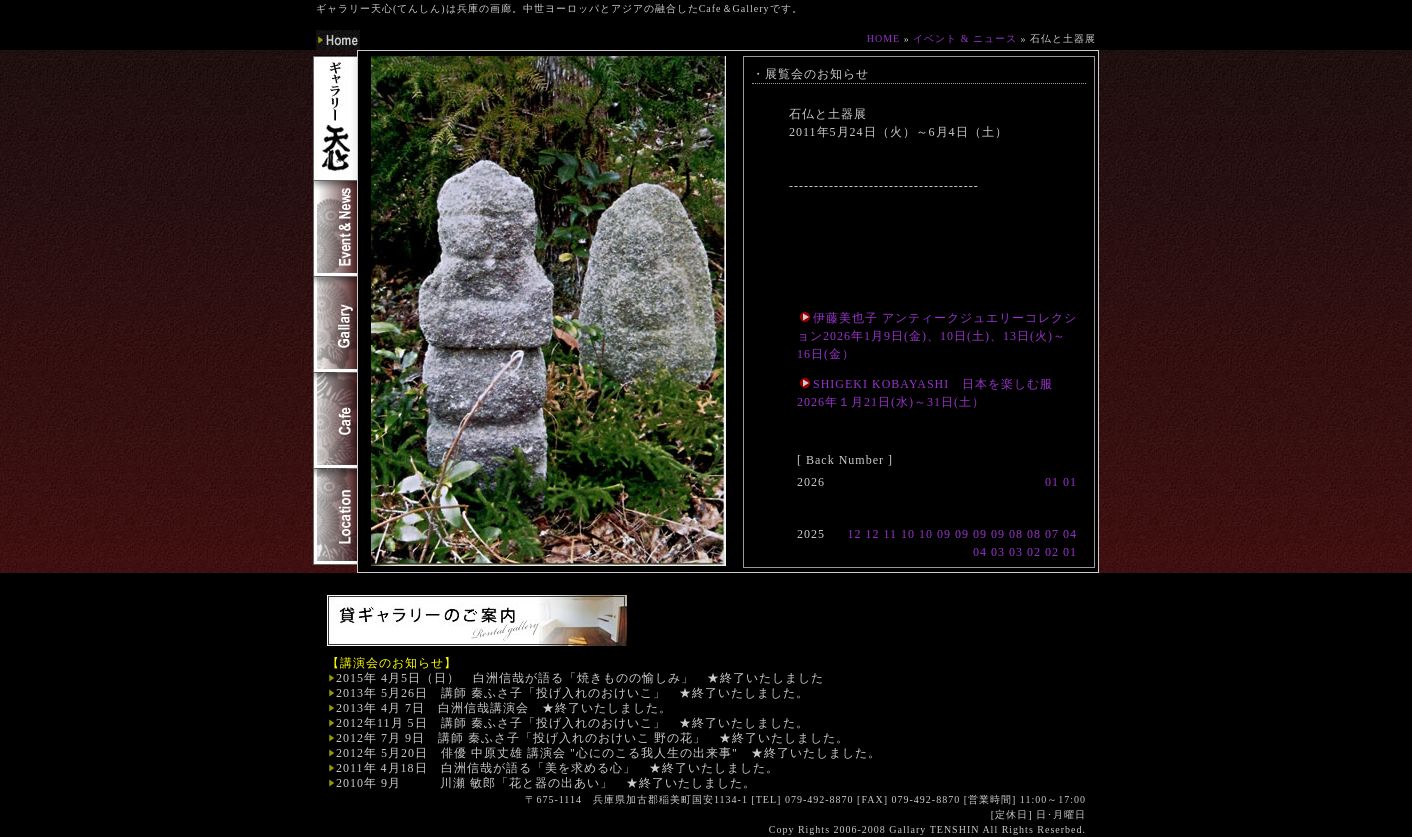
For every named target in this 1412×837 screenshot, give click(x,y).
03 (998, 552)
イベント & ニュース (965, 38)
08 (1016, 534)
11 (890, 534)
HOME (883, 38)
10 (908, 534)
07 (1052, 534)
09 (944, 534)
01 (1052, 482)
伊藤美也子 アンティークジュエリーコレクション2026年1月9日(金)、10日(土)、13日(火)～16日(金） (937, 336)
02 (1034, 552)
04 (1070, 534)
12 (854, 534)
